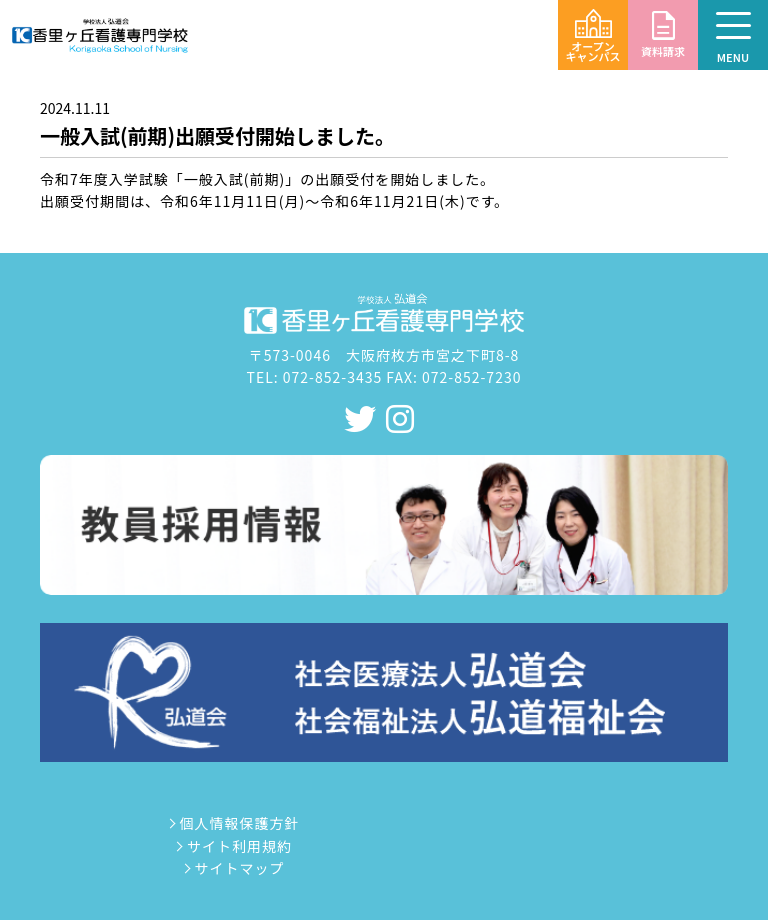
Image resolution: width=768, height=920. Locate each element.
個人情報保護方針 (232, 823)
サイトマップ (232, 868)
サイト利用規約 (232, 846)
